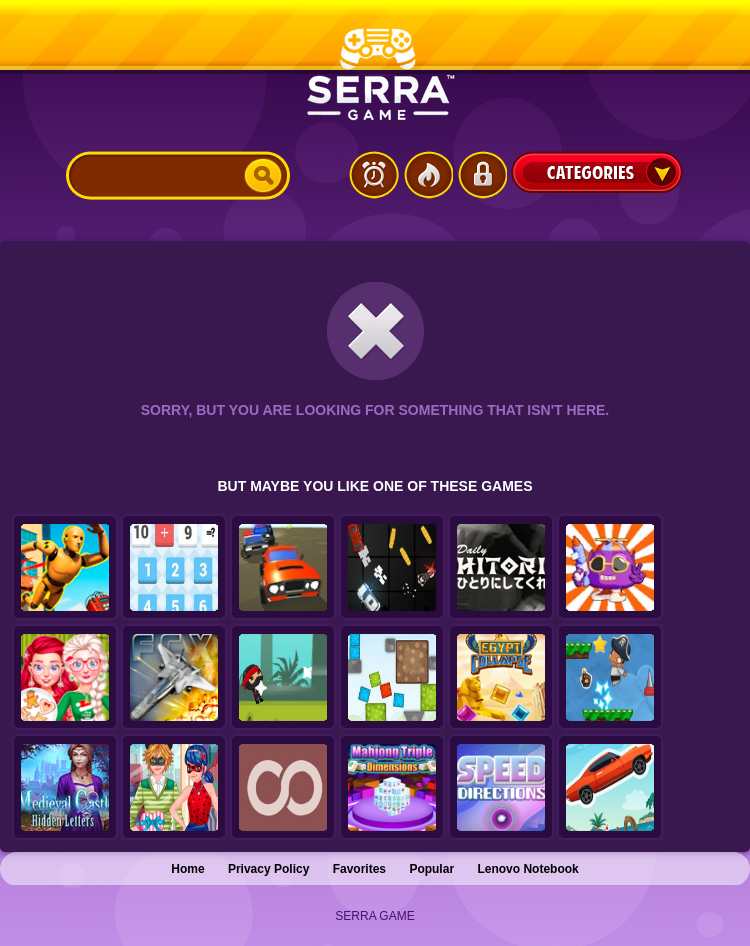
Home (187, 869)
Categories (597, 172)
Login (482, 175)
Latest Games (374, 175)
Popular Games (428, 175)
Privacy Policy (268, 869)
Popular (431, 869)
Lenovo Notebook (527, 869)
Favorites (359, 869)
